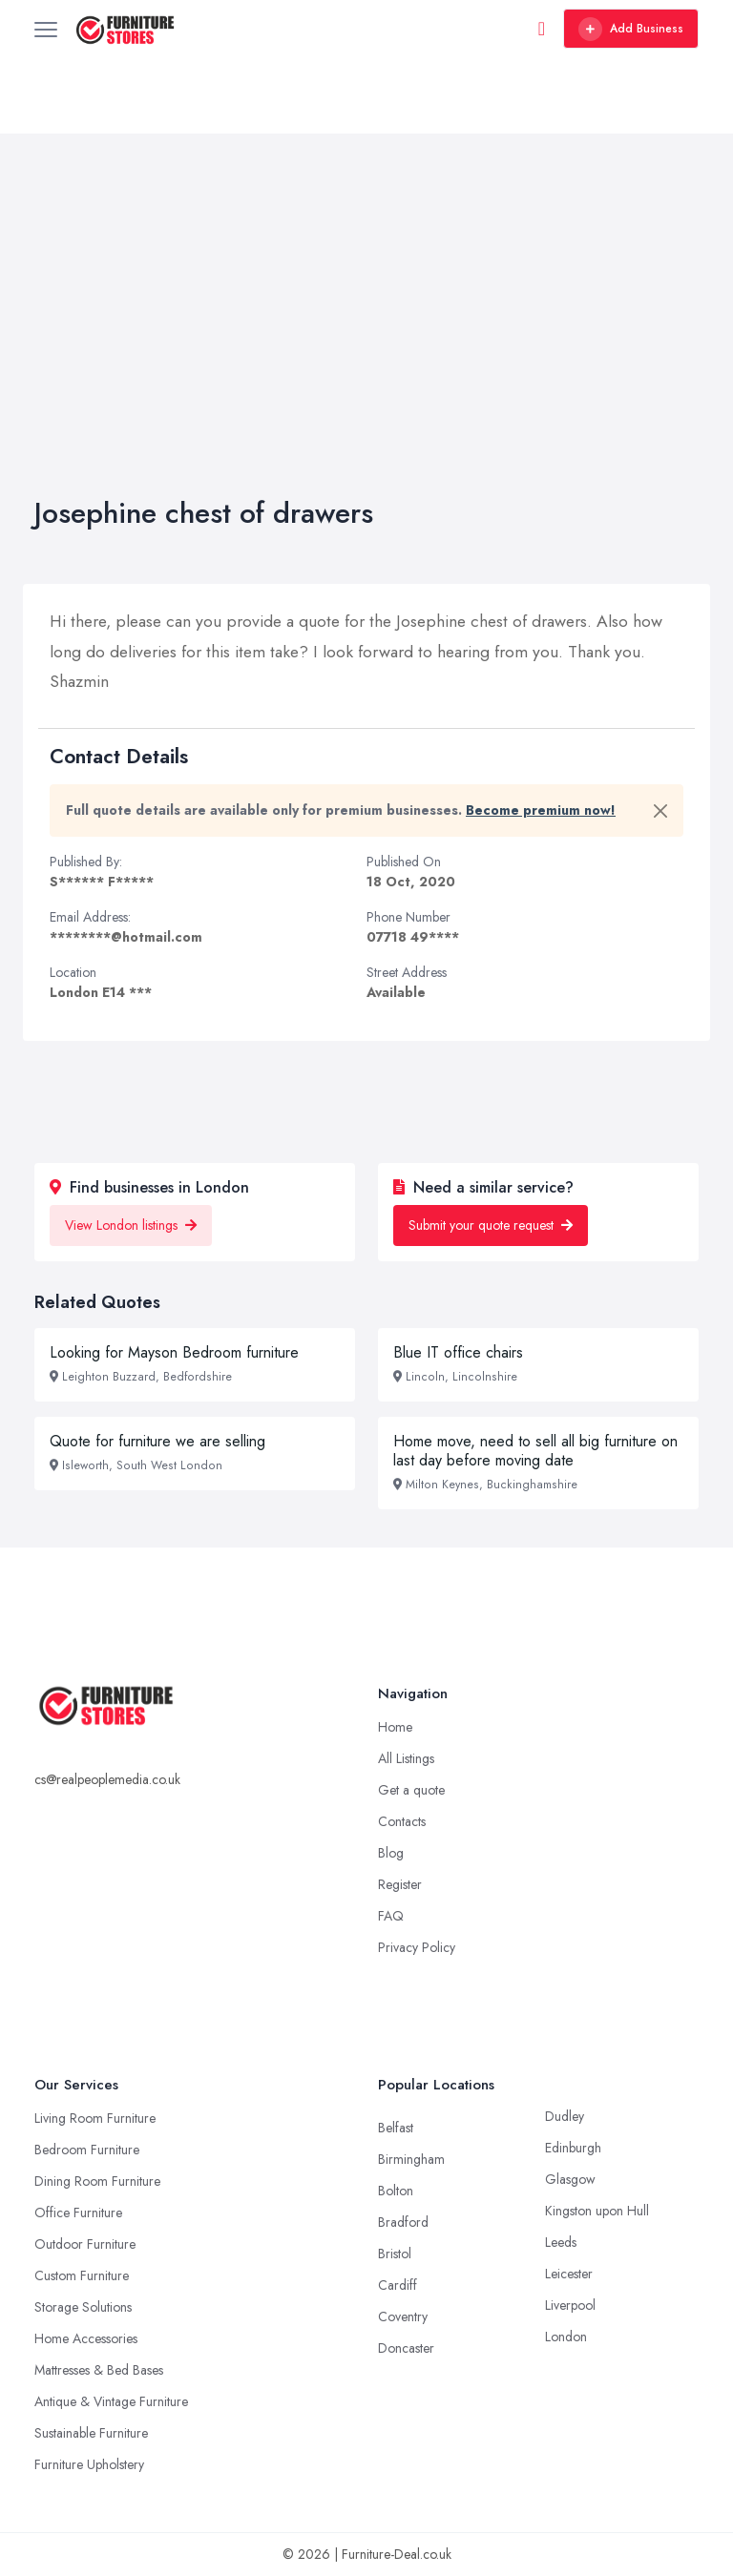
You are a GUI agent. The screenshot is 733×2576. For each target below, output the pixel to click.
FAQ (391, 1915)
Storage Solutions (83, 2306)
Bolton (395, 2190)
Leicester (569, 2273)
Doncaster (406, 2348)
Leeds (560, 2242)
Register (400, 1884)
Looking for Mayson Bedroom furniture (174, 1352)
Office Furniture (78, 2212)
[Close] (660, 811)
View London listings (131, 1225)
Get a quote (411, 1789)
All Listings (406, 1758)
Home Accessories (85, 2338)
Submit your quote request (490, 1225)
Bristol (394, 2253)
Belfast (395, 2127)
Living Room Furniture (95, 2118)
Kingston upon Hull (597, 2210)
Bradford (403, 2222)
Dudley (564, 2116)
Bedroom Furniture (86, 2149)
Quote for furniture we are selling (157, 1441)
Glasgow (570, 2179)
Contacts (402, 1821)
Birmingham (411, 2159)
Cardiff (397, 2285)
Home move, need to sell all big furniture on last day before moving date (535, 1450)
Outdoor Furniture (85, 2244)
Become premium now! (541, 810)
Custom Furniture (81, 2275)
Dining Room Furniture (97, 2181)
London (566, 2336)
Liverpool (570, 2305)
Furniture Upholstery (89, 2464)
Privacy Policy (416, 1947)
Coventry (403, 2316)
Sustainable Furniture (91, 2432)
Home (395, 1726)
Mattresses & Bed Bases (98, 2369)
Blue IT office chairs (458, 1352)
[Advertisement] (366, 353)
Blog (391, 1852)
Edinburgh (573, 2147)
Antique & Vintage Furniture (111, 2401)
